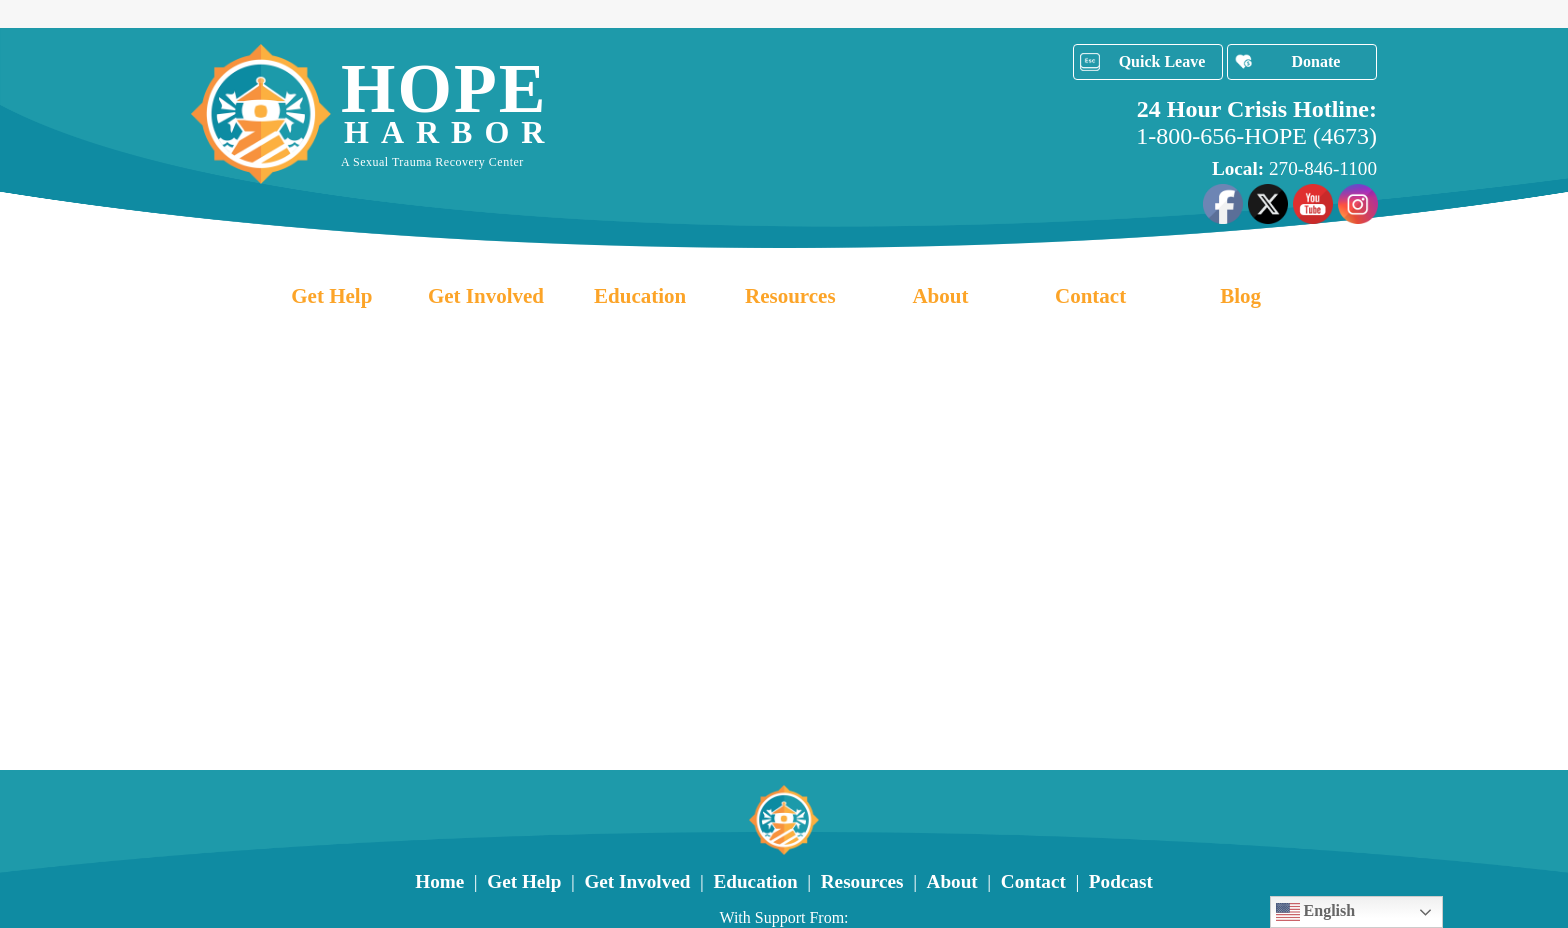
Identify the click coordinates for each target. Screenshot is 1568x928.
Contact (1090, 296)
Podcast (1121, 881)
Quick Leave (1162, 61)
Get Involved (486, 296)
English (1316, 912)
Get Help (331, 296)
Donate (1316, 61)
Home (439, 881)
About (940, 296)
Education (640, 296)
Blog (1240, 296)
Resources (790, 296)
